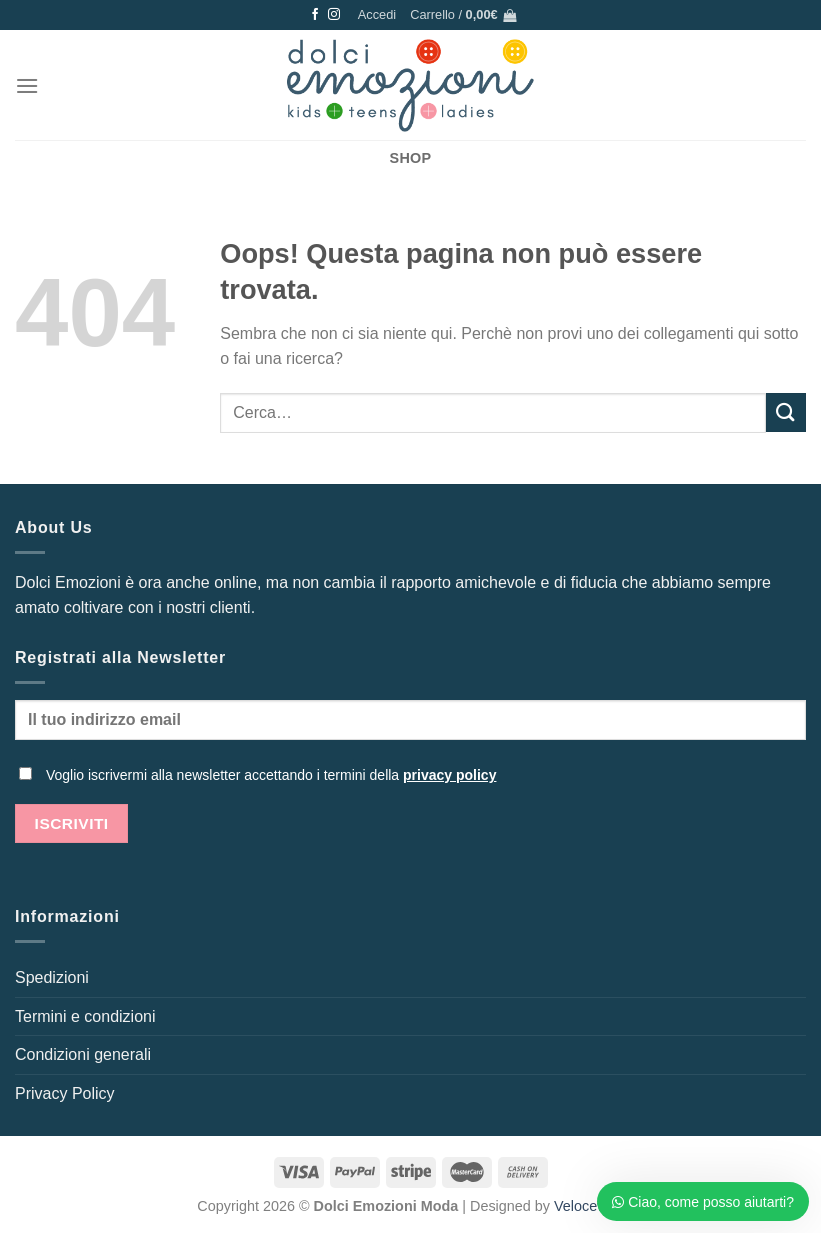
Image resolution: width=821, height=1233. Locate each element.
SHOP (411, 158)
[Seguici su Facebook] (315, 15)
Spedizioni (52, 977)
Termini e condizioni (85, 1016)
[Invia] (786, 412)
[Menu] (27, 85)
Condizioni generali (83, 1054)
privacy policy (449, 775)
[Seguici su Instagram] (334, 15)
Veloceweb (589, 1206)
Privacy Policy (65, 1093)
